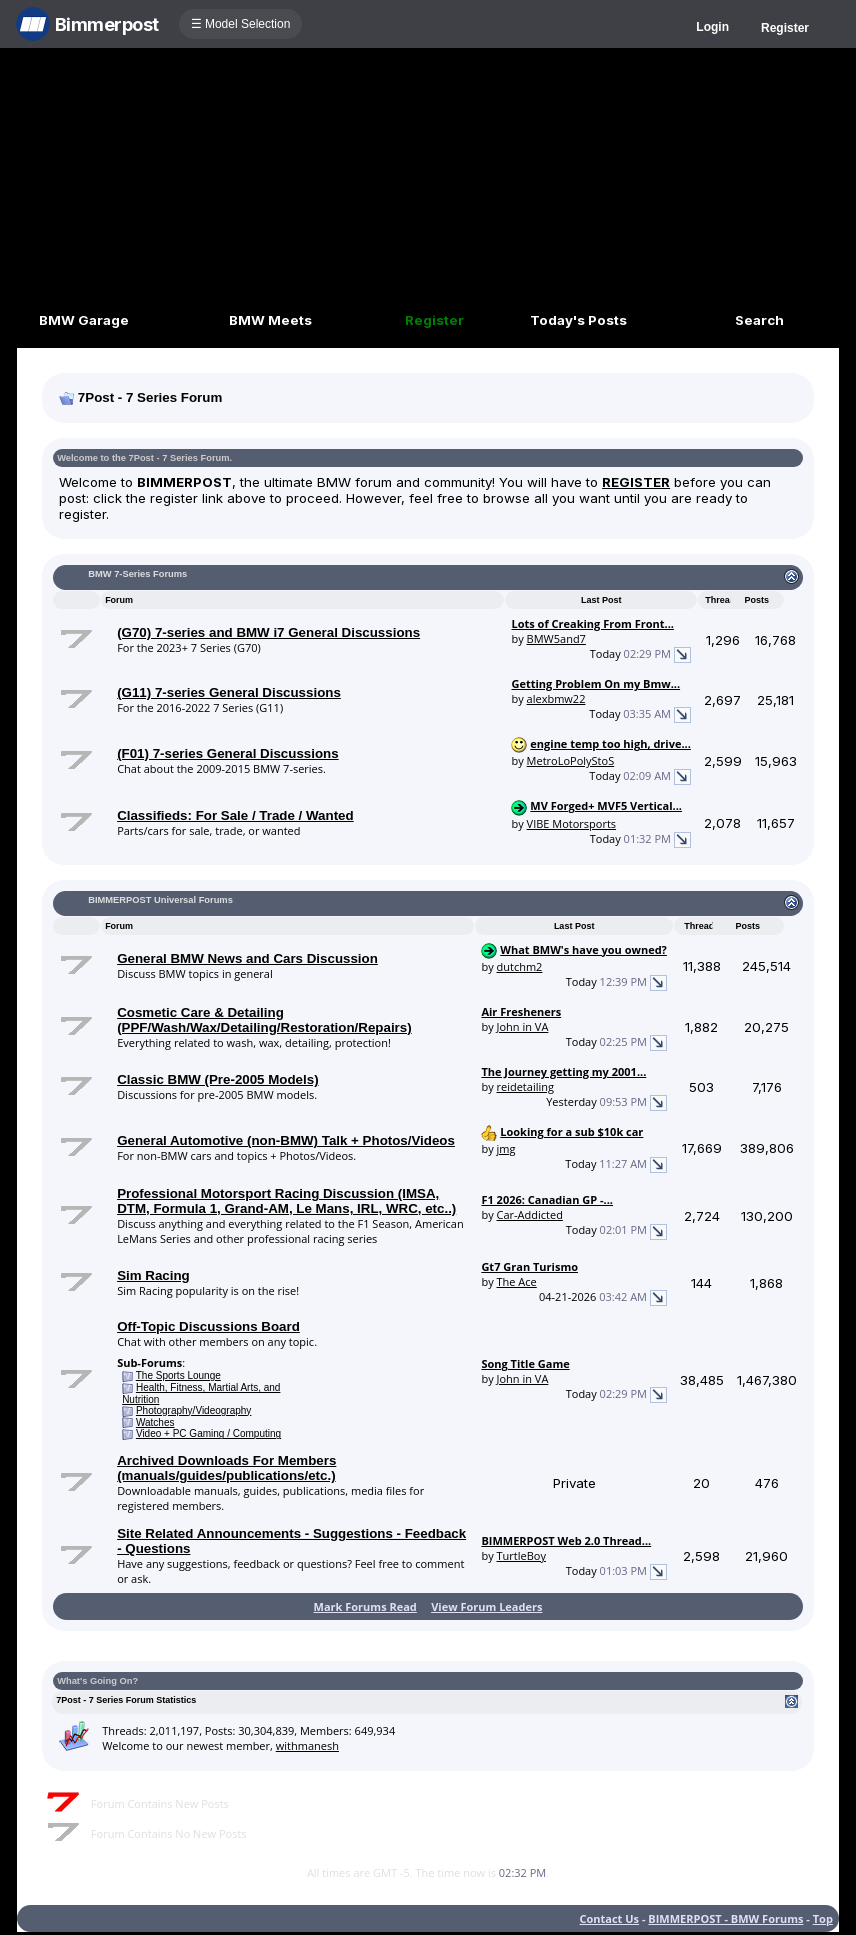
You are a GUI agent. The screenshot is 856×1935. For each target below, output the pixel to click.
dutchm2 (520, 966)
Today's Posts (578, 320)
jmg (506, 1148)
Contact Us (610, 1918)
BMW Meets (270, 320)
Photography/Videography (193, 1410)
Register (785, 28)
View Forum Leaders (486, 1606)
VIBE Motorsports (572, 823)
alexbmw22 (556, 698)
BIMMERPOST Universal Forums (160, 900)
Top (823, 1918)
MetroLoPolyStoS (571, 760)
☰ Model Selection (241, 24)
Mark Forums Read (365, 1606)
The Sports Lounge (178, 1375)
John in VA (523, 1026)
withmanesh (307, 1745)
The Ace (517, 1281)
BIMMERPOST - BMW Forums (725, 1918)
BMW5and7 (556, 638)
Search (759, 320)
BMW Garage (84, 320)
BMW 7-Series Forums (137, 574)
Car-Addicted (530, 1214)
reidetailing (525, 1086)
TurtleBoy (521, 1555)
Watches (155, 1422)
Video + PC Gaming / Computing (208, 1433)
